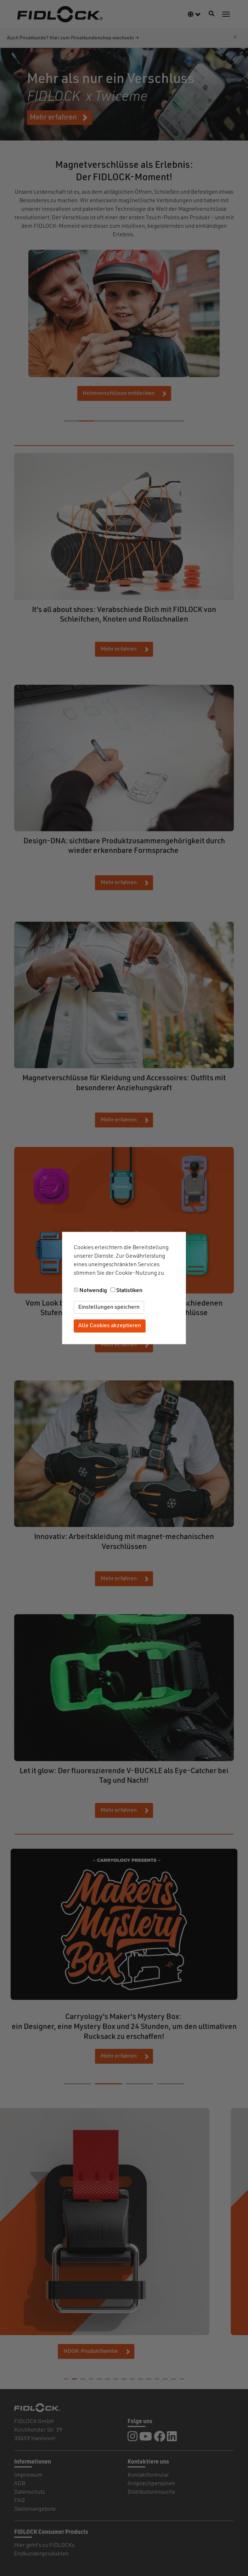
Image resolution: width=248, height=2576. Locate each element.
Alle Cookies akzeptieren (109, 1326)
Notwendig (93, 1290)
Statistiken (129, 1290)
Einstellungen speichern (109, 1307)
